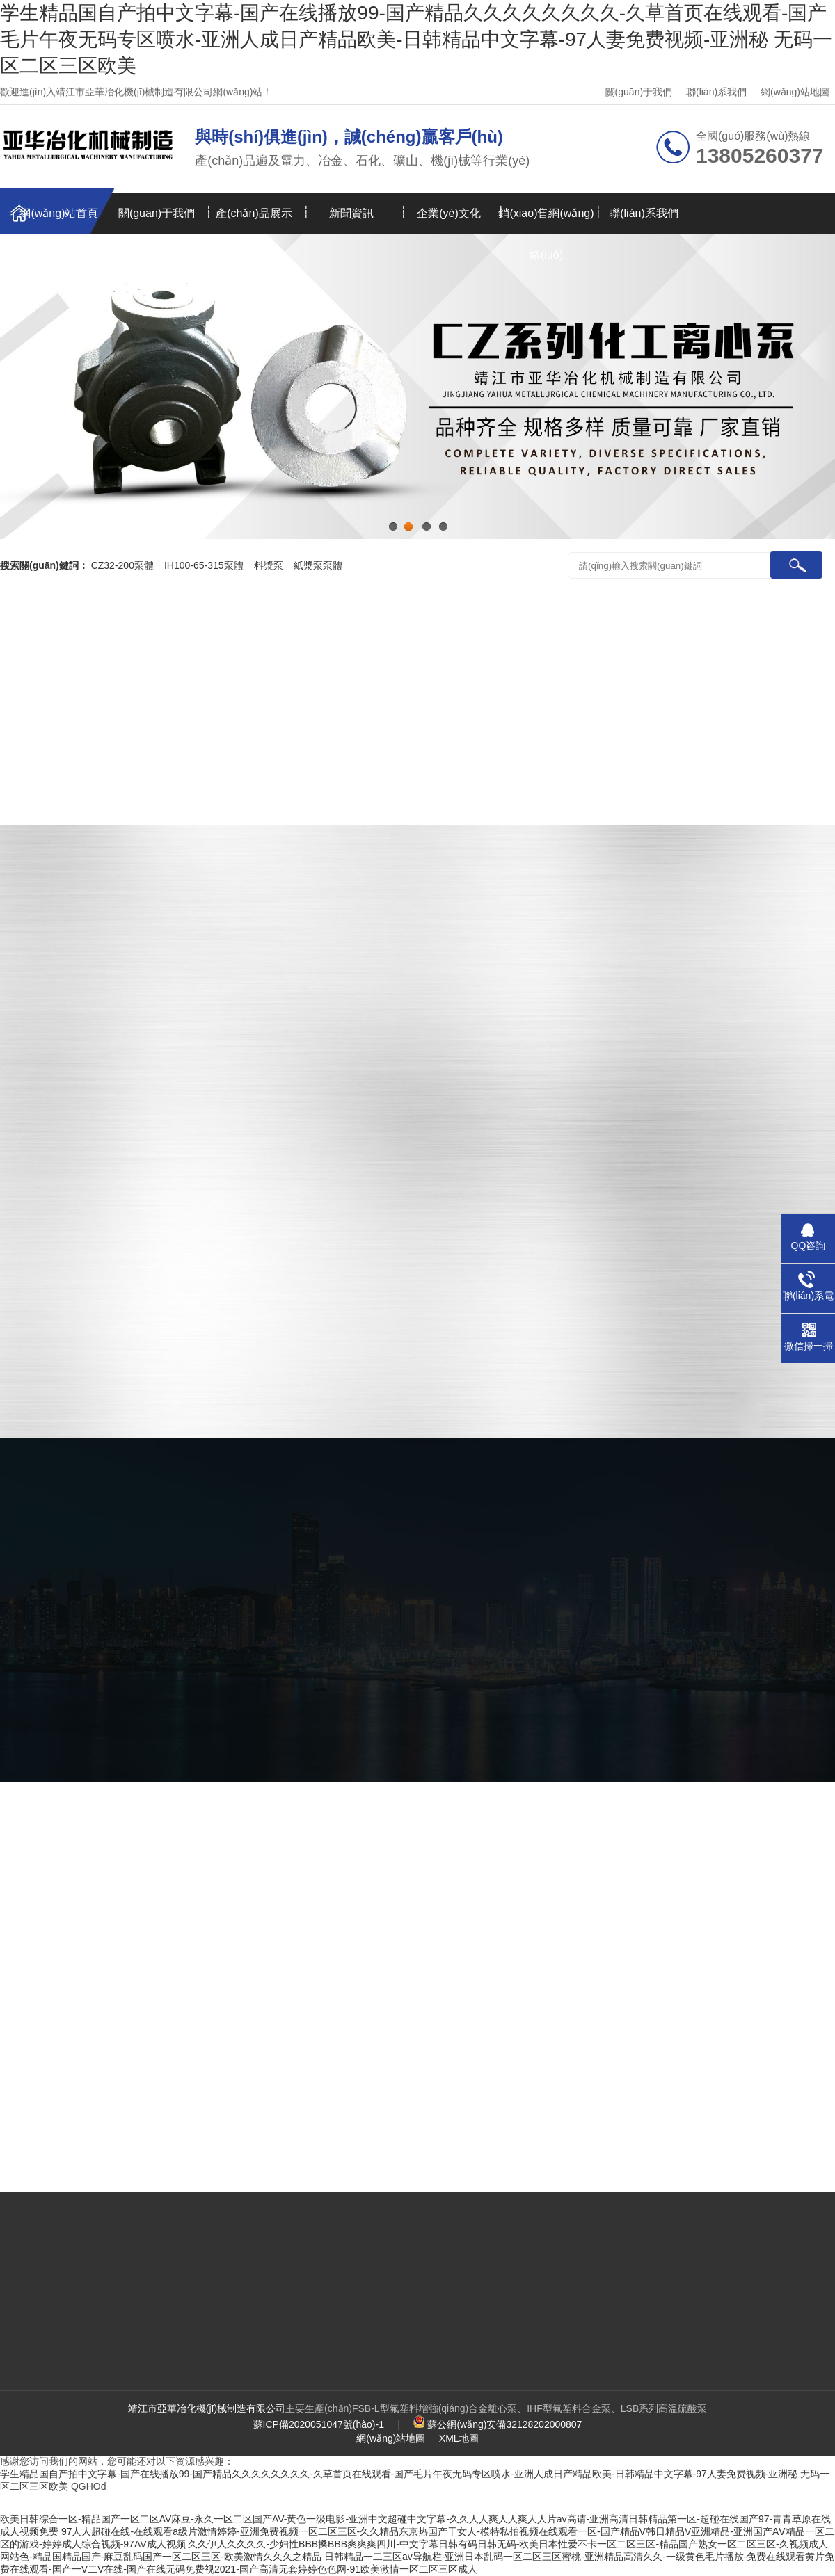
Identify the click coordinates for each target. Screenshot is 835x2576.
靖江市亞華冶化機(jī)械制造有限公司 (206, 2408)
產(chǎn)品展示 (254, 213)
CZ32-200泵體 (122, 565)
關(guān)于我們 (638, 91)
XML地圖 (459, 2438)
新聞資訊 (351, 213)
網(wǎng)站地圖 (795, 91)
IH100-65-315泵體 (204, 565)
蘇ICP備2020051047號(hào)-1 (318, 2424)
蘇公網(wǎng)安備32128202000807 (504, 2424)
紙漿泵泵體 (318, 565)
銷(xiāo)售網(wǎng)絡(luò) (546, 220)
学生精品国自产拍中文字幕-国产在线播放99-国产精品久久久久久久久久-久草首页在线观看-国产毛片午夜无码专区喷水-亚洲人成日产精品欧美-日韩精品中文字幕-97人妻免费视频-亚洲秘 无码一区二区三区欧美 (416, 39)
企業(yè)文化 (449, 213)
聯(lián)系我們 (716, 91)
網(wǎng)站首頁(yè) (58, 220)
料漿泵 (268, 565)
